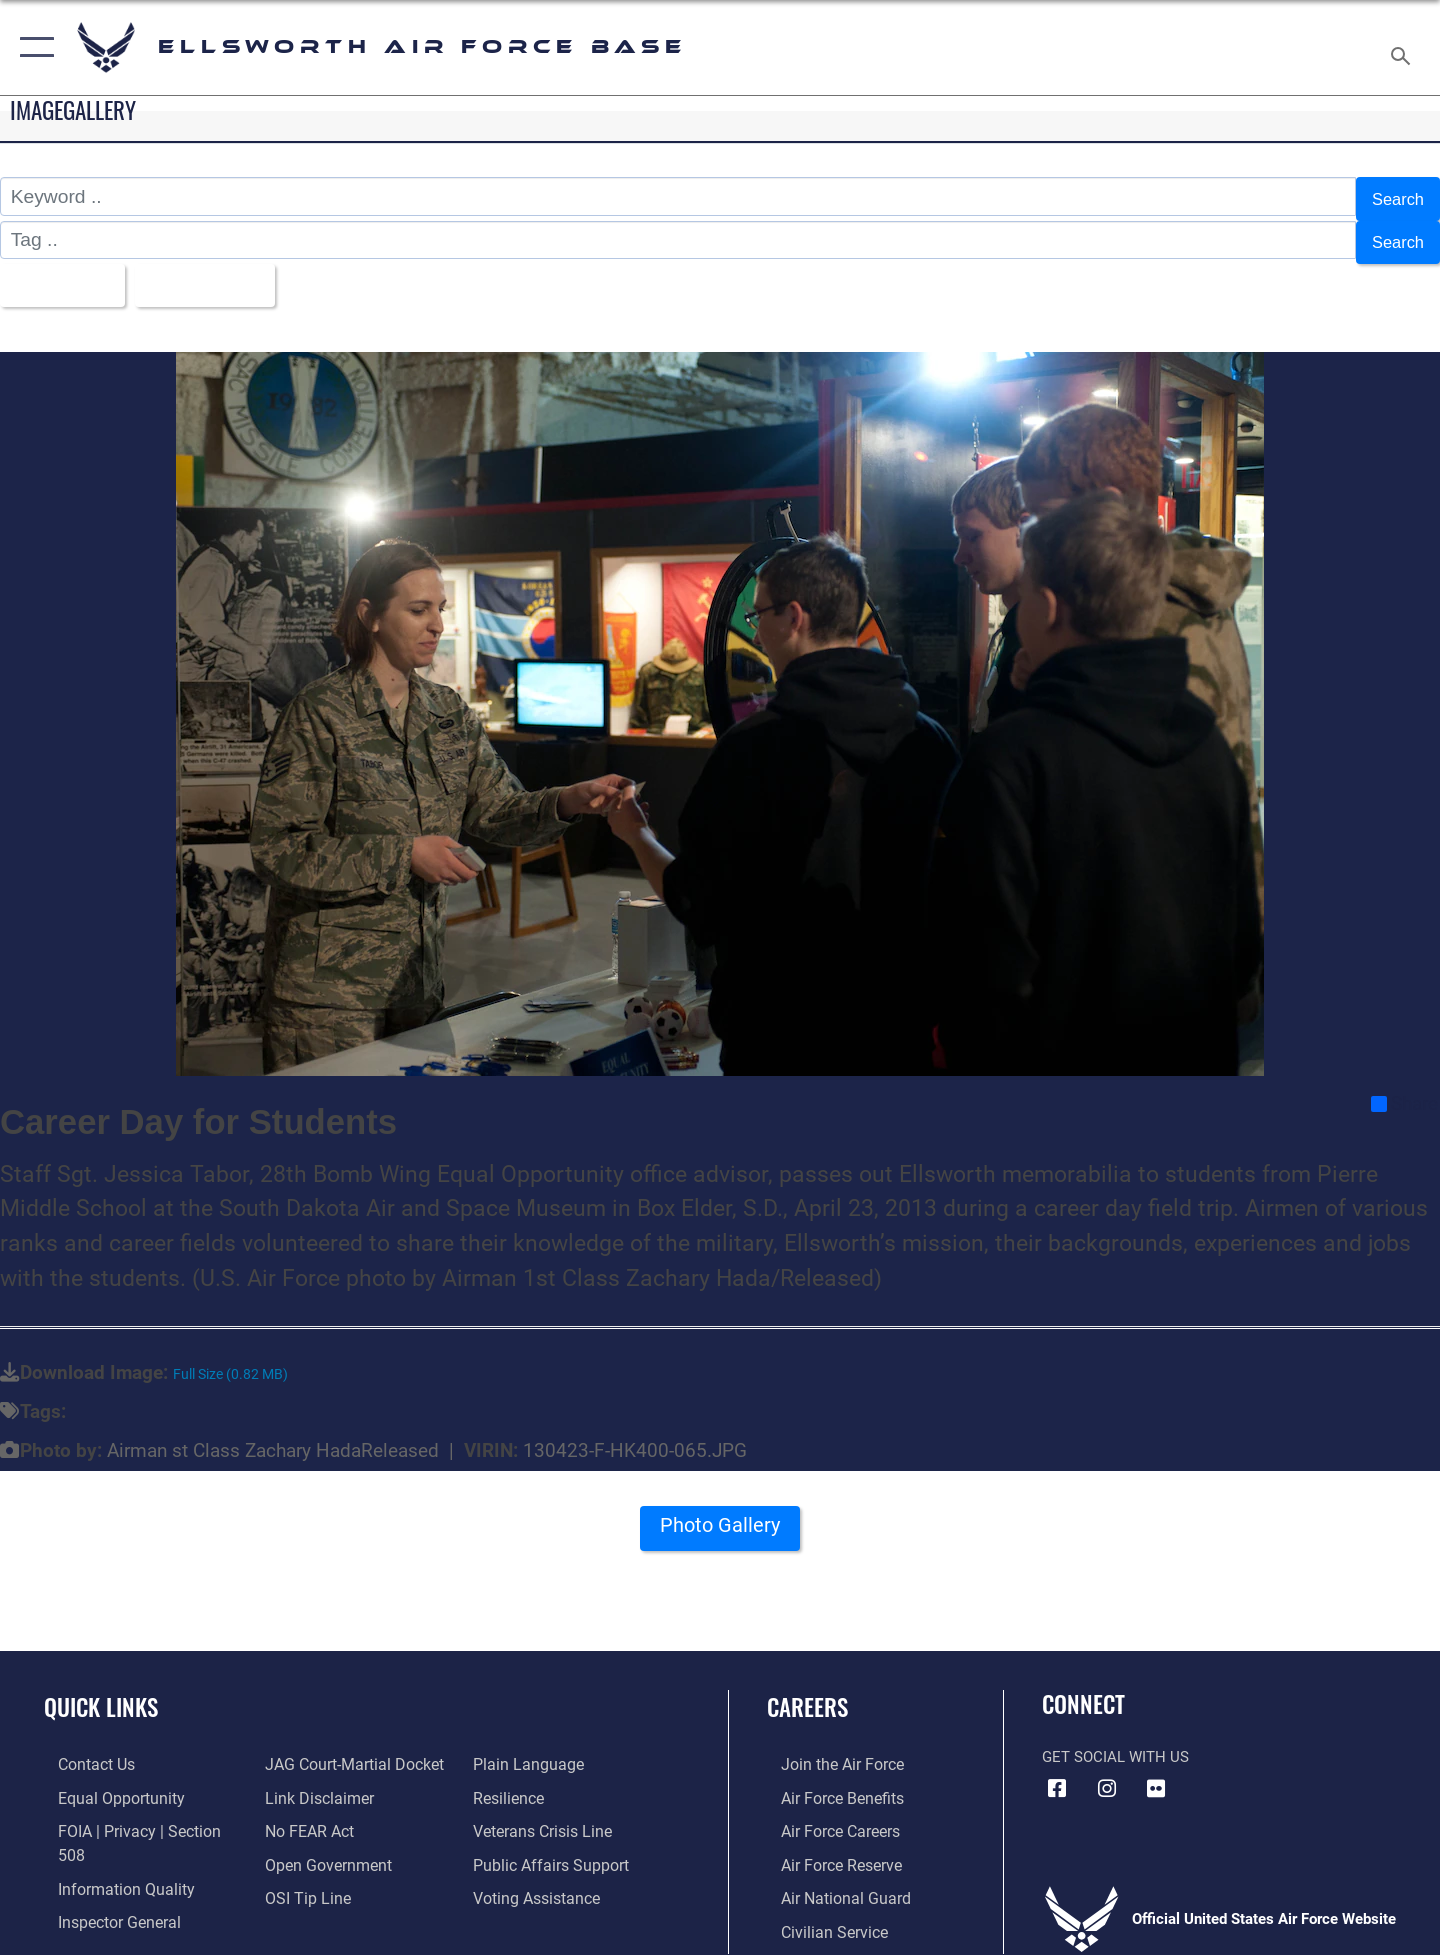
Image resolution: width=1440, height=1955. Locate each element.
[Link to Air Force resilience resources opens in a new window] (511, 1783)
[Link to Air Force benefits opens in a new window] (826, 1783)
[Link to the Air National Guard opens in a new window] (828, 1881)
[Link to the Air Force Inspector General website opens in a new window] (103, 1881)
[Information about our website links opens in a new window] (313, 1783)
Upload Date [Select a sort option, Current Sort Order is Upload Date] (224, 273)
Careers (807, 1692)
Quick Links (101, 1692)
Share (1404, 1089)
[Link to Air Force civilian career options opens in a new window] (818, 1914)
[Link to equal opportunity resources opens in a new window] (103, 1783)
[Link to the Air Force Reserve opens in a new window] (826, 1848)
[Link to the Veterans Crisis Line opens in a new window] (544, 1815)
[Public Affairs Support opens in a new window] (550, 1848)
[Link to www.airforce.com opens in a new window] (826, 1750)
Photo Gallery (720, 1518)
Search (1393, 196)
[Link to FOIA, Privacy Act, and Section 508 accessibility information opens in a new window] (135, 1815)
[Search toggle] (1403, 47)
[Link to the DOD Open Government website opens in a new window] (320, 1848)
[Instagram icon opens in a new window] (1107, 1775)
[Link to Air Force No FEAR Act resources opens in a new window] (304, 1815)
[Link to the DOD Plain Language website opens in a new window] (527, 1750)
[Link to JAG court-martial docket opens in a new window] (347, 1750)
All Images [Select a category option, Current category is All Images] (63, 273)
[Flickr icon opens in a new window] (1156, 1775)
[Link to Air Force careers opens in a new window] (825, 1815)
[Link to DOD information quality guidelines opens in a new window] (108, 1848)
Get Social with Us (1115, 1743)
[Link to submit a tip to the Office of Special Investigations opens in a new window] (301, 1881)
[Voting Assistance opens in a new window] (538, 1881)
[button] (32, 47)
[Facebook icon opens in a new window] (1057, 1775)
